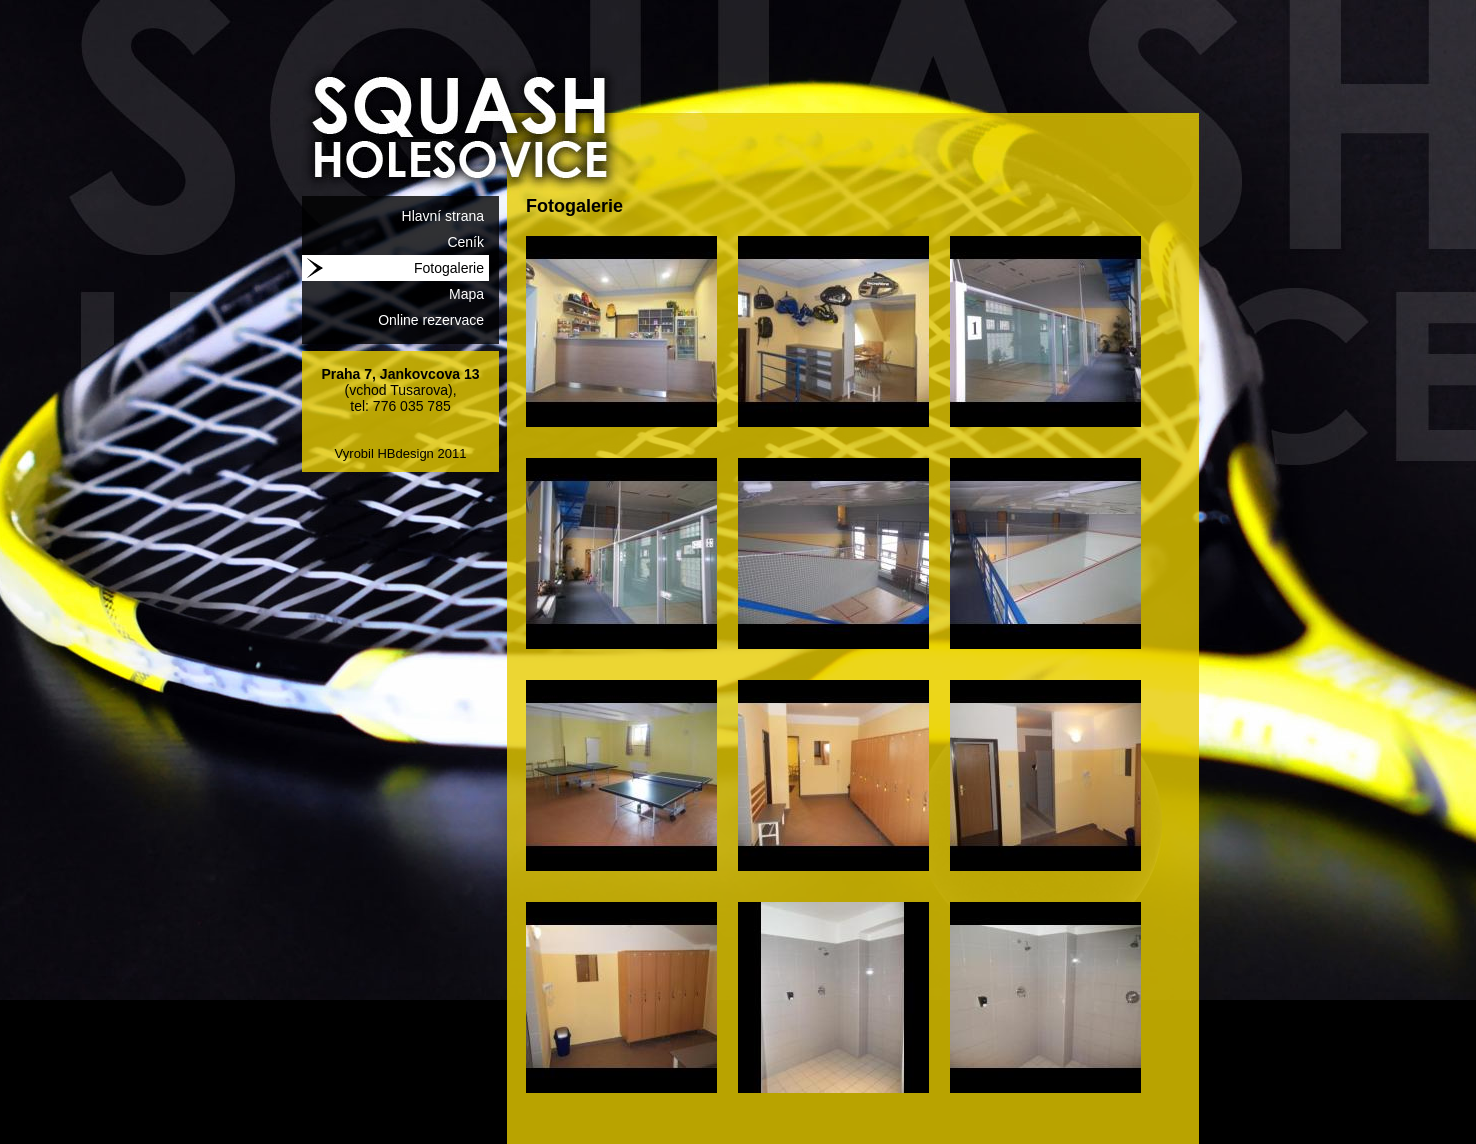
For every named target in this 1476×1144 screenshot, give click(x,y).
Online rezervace (431, 320)
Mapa (466, 294)
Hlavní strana (443, 216)
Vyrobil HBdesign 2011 (401, 453)
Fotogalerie (449, 268)
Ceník (465, 242)
